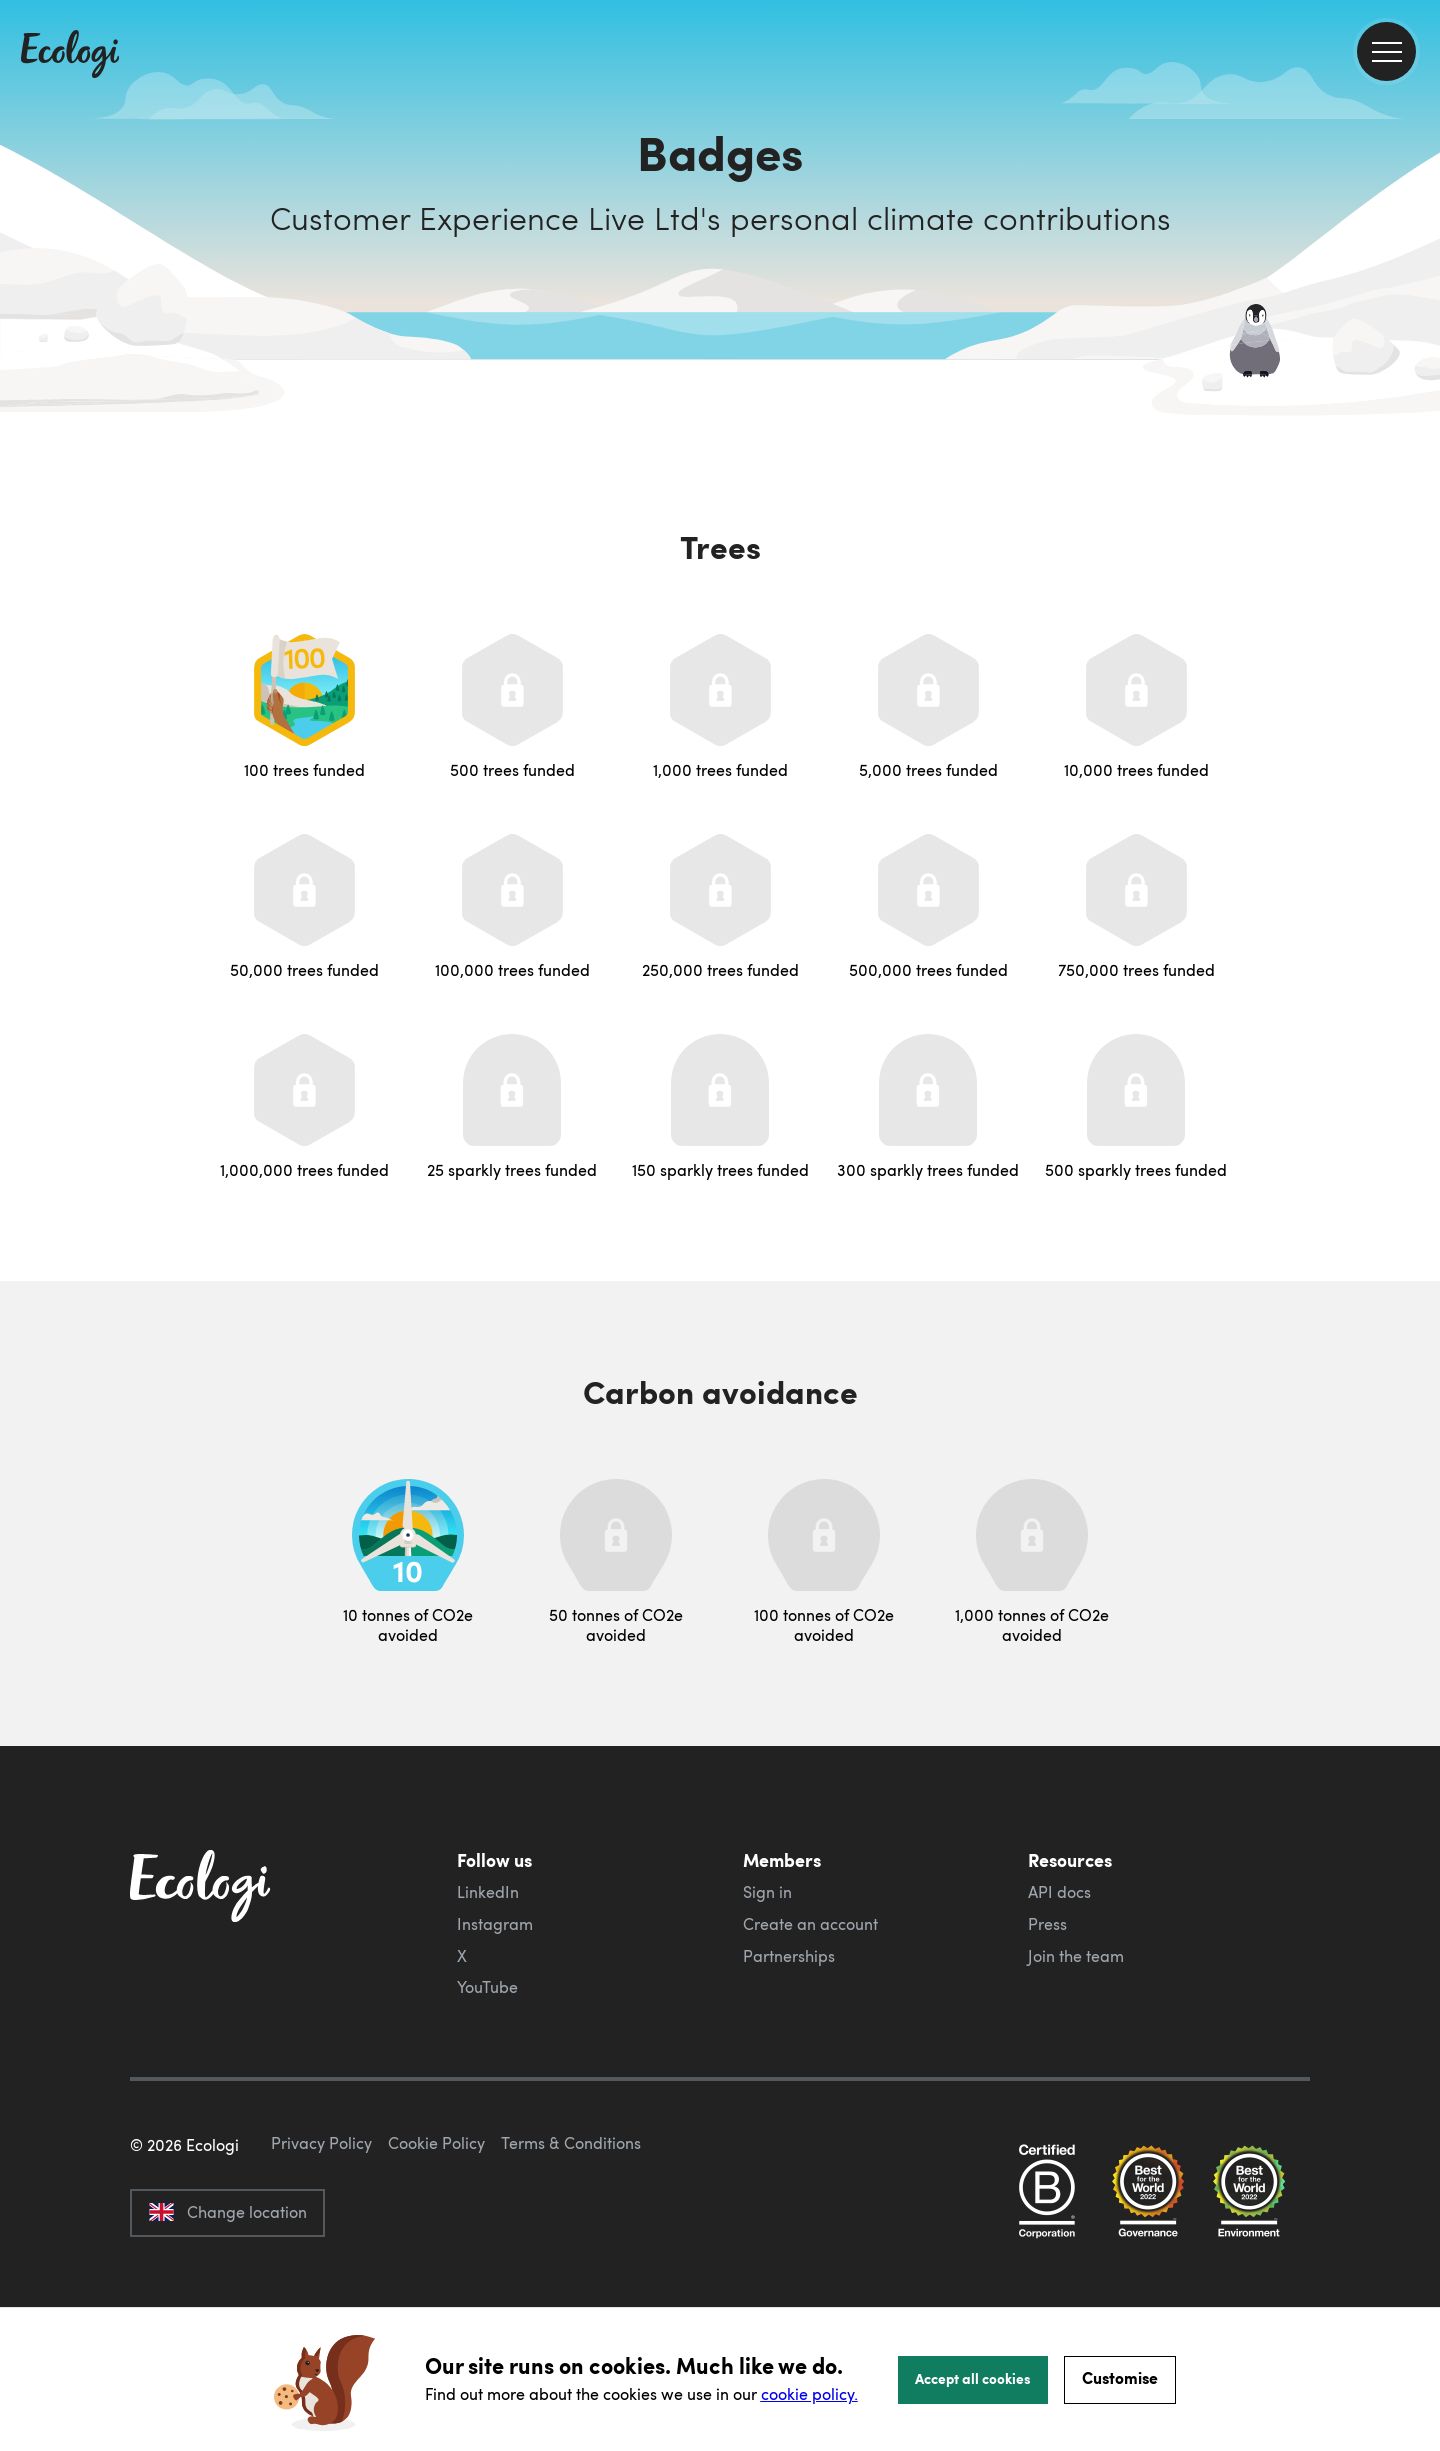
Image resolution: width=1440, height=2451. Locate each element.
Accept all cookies (973, 2378)
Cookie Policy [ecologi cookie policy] (436, 2237)
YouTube (487, 1987)
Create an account (810, 1924)
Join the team (1076, 1956)
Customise (1120, 2377)
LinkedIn (488, 1892)
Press (1047, 1924)
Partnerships (789, 1956)
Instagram (495, 1924)
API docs (1059, 1892)
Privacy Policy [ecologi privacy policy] (321, 2237)
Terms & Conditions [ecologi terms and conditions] (571, 2237)
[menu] (1386, 51)
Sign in (767, 1892)
